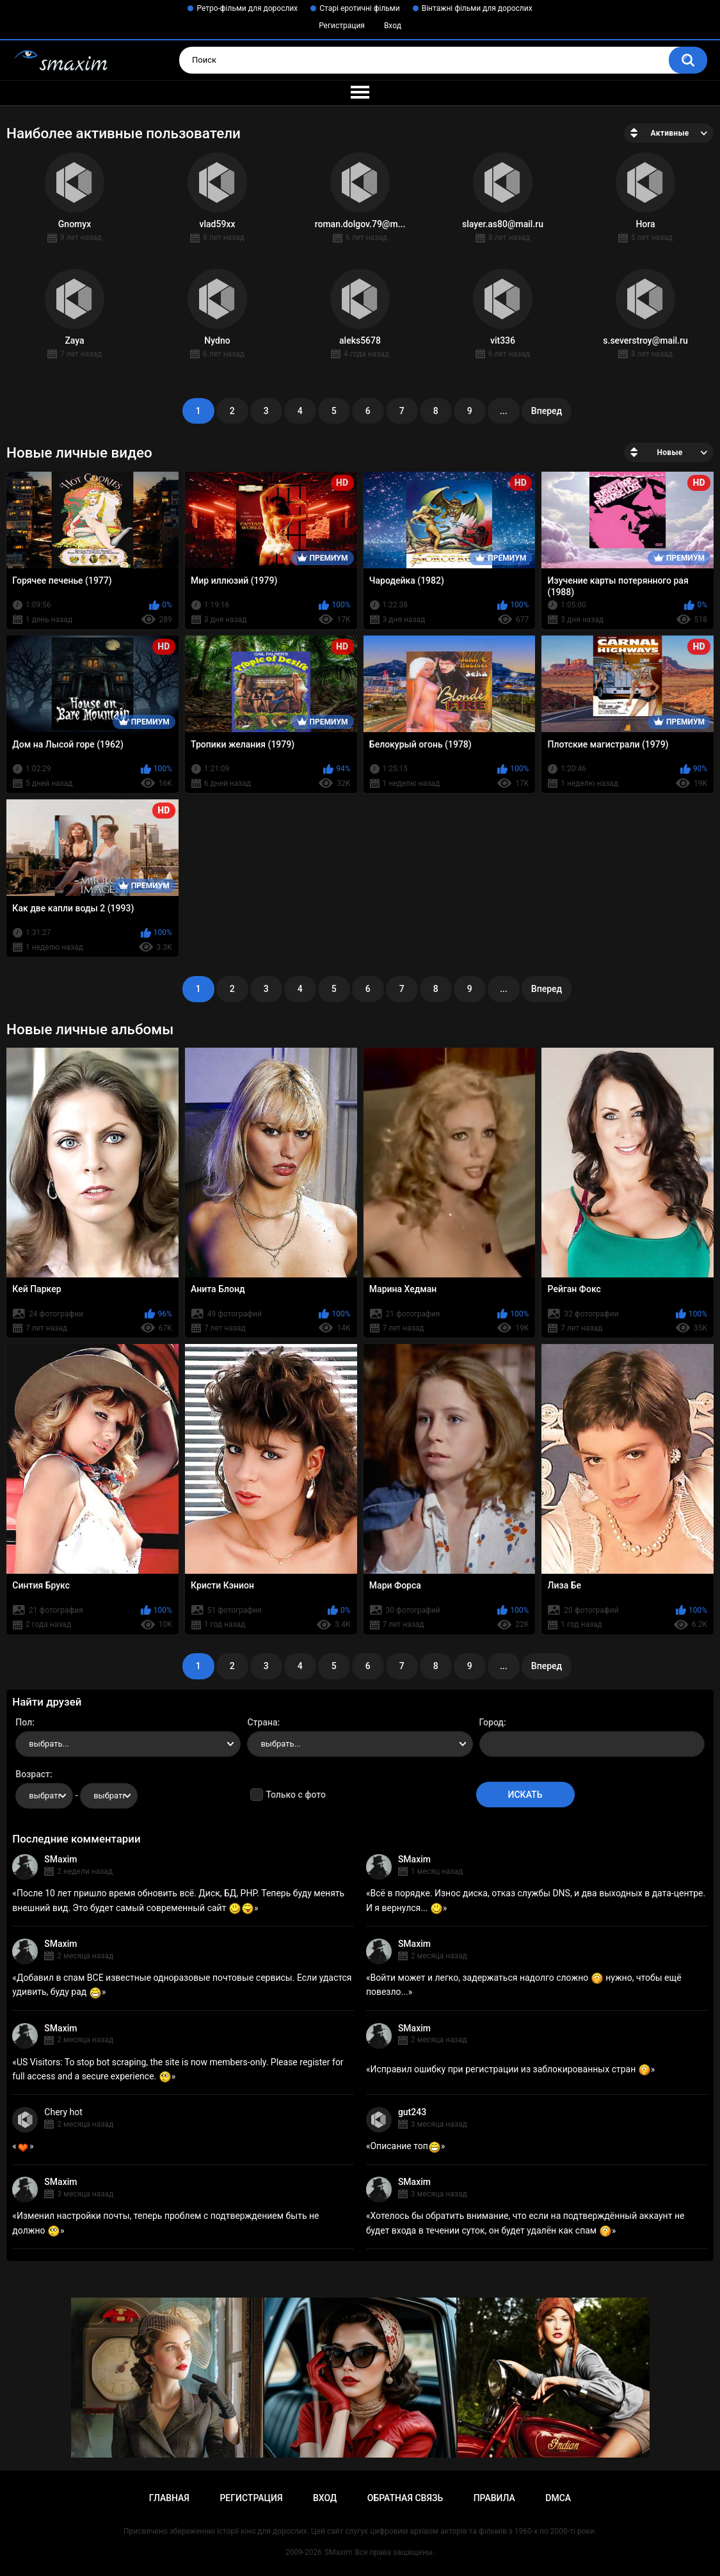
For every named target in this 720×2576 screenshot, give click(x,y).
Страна (262, 1722)
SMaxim (60, 1859)
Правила (494, 2498)
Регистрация (342, 25)
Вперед (546, 411)
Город (491, 1722)
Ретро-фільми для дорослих (247, 8)
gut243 (412, 2112)
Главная (169, 2498)
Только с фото (295, 1794)
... (504, 411)
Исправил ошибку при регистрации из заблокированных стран (510, 2069)
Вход (392, 25)
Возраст (32, 1774)
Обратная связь (405, 2498)
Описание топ (405, 2146)
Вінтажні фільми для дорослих (477, 8)
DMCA (558, 2498)
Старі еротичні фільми (359, 8)
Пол (23, 1722)
